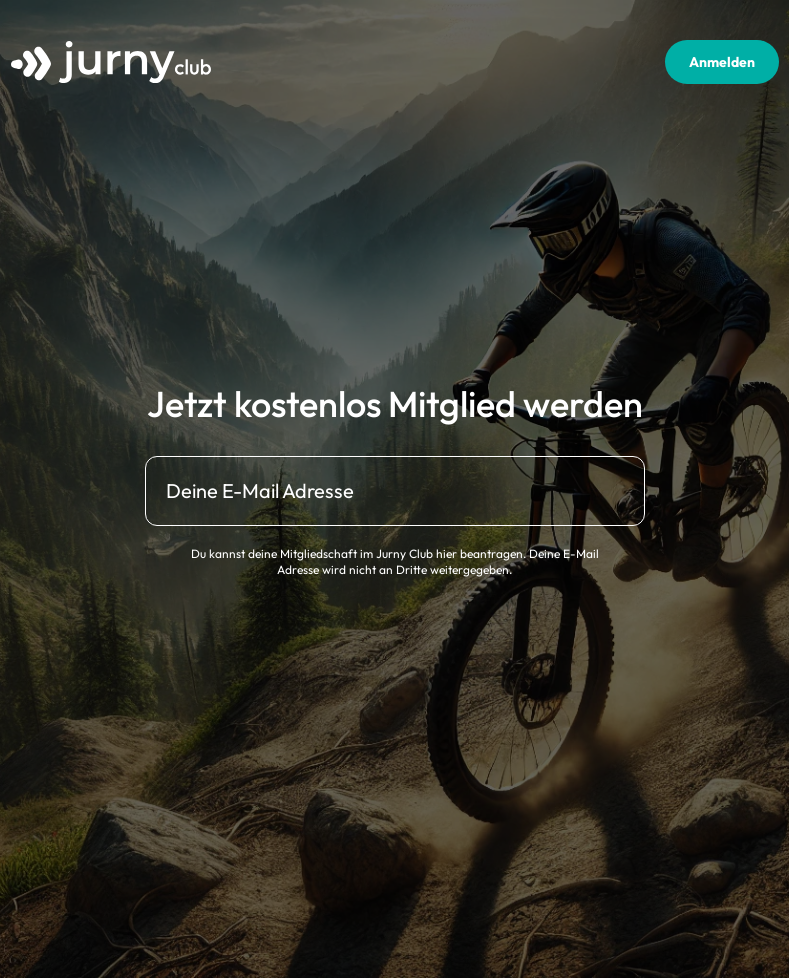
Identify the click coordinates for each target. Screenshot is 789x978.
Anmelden (722, 62)
